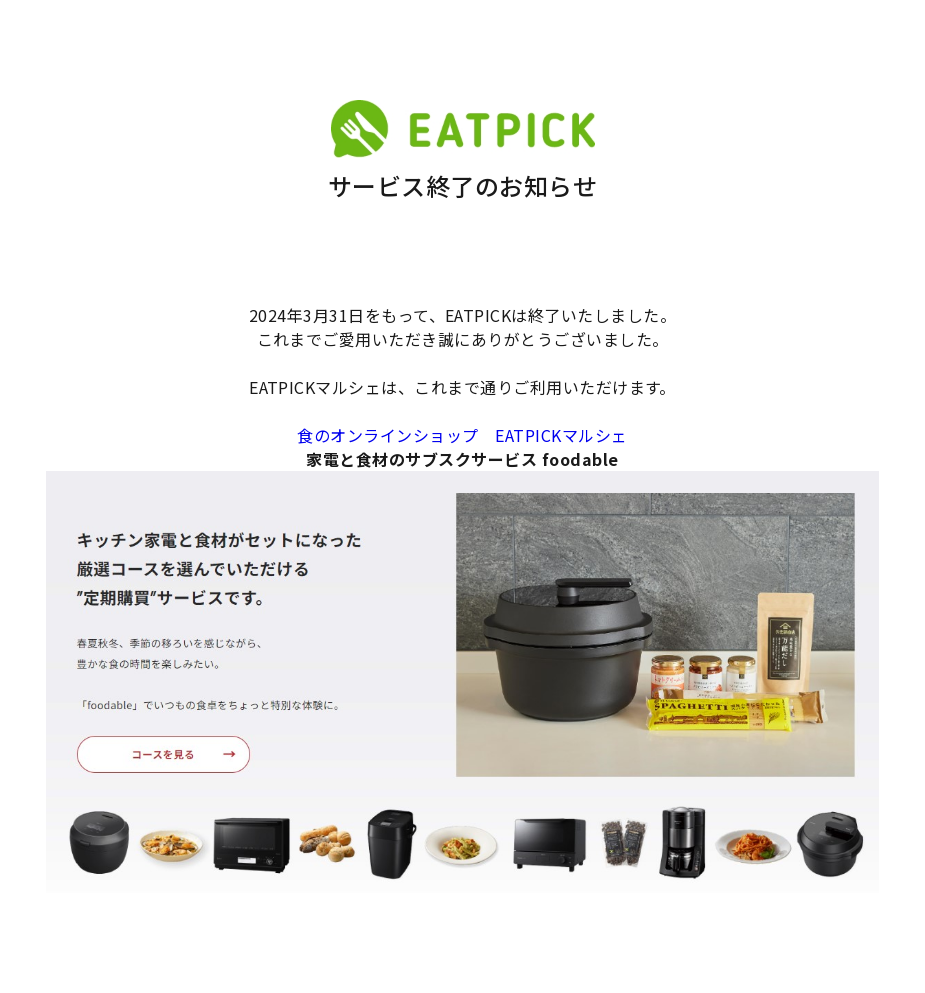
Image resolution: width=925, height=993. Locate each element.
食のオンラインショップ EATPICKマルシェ (462, 435)
